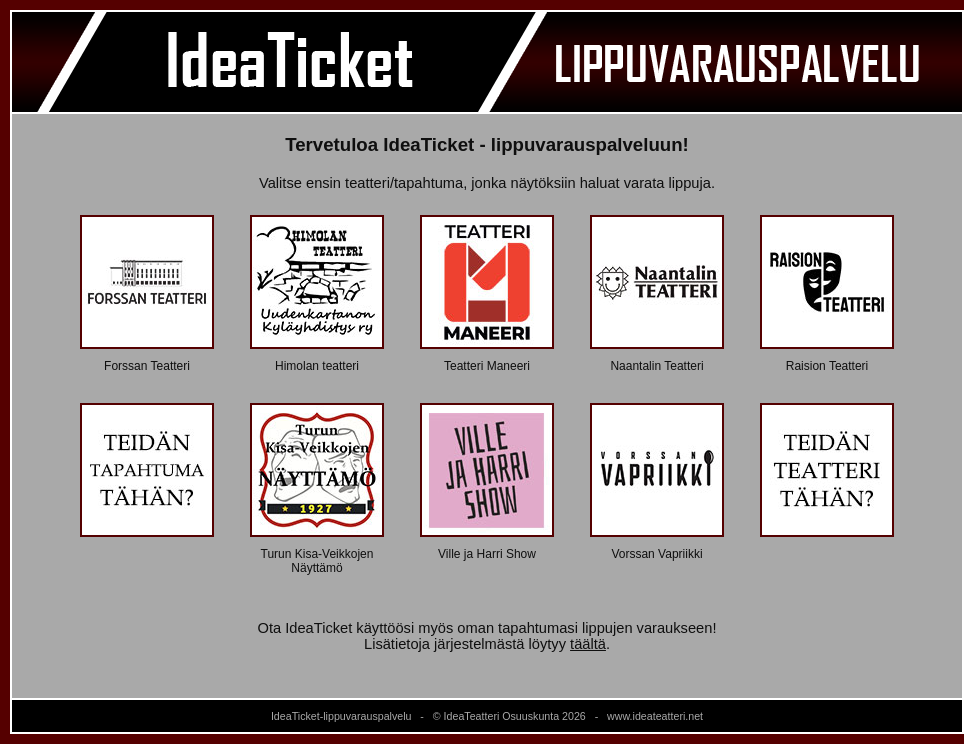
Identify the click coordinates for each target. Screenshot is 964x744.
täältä (588, 644)
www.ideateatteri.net (655, 716)
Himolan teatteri (317, 366)
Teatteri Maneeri (487, 366)
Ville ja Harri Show (487, 554)
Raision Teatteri (827, 366)
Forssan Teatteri (147, 366)
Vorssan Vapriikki (656, 554)
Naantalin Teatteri (656, 366)
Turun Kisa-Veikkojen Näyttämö (317, 561)
